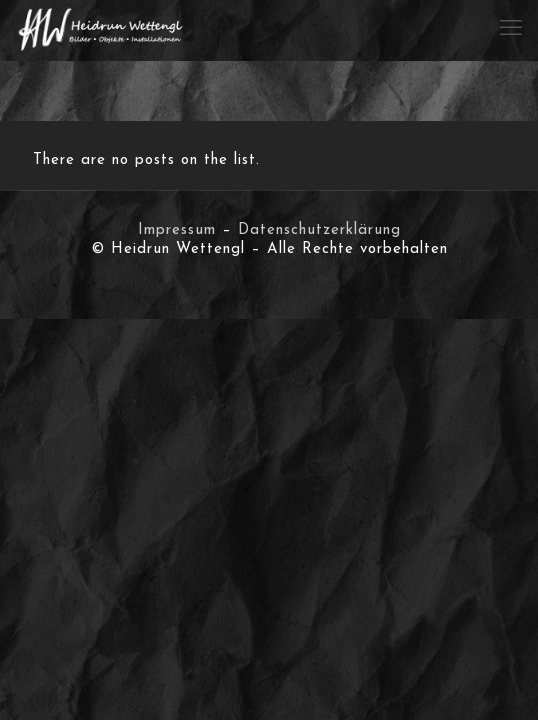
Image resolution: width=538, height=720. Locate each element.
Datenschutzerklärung (319, 230)
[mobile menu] (511, 30)
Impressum (177, 230)
